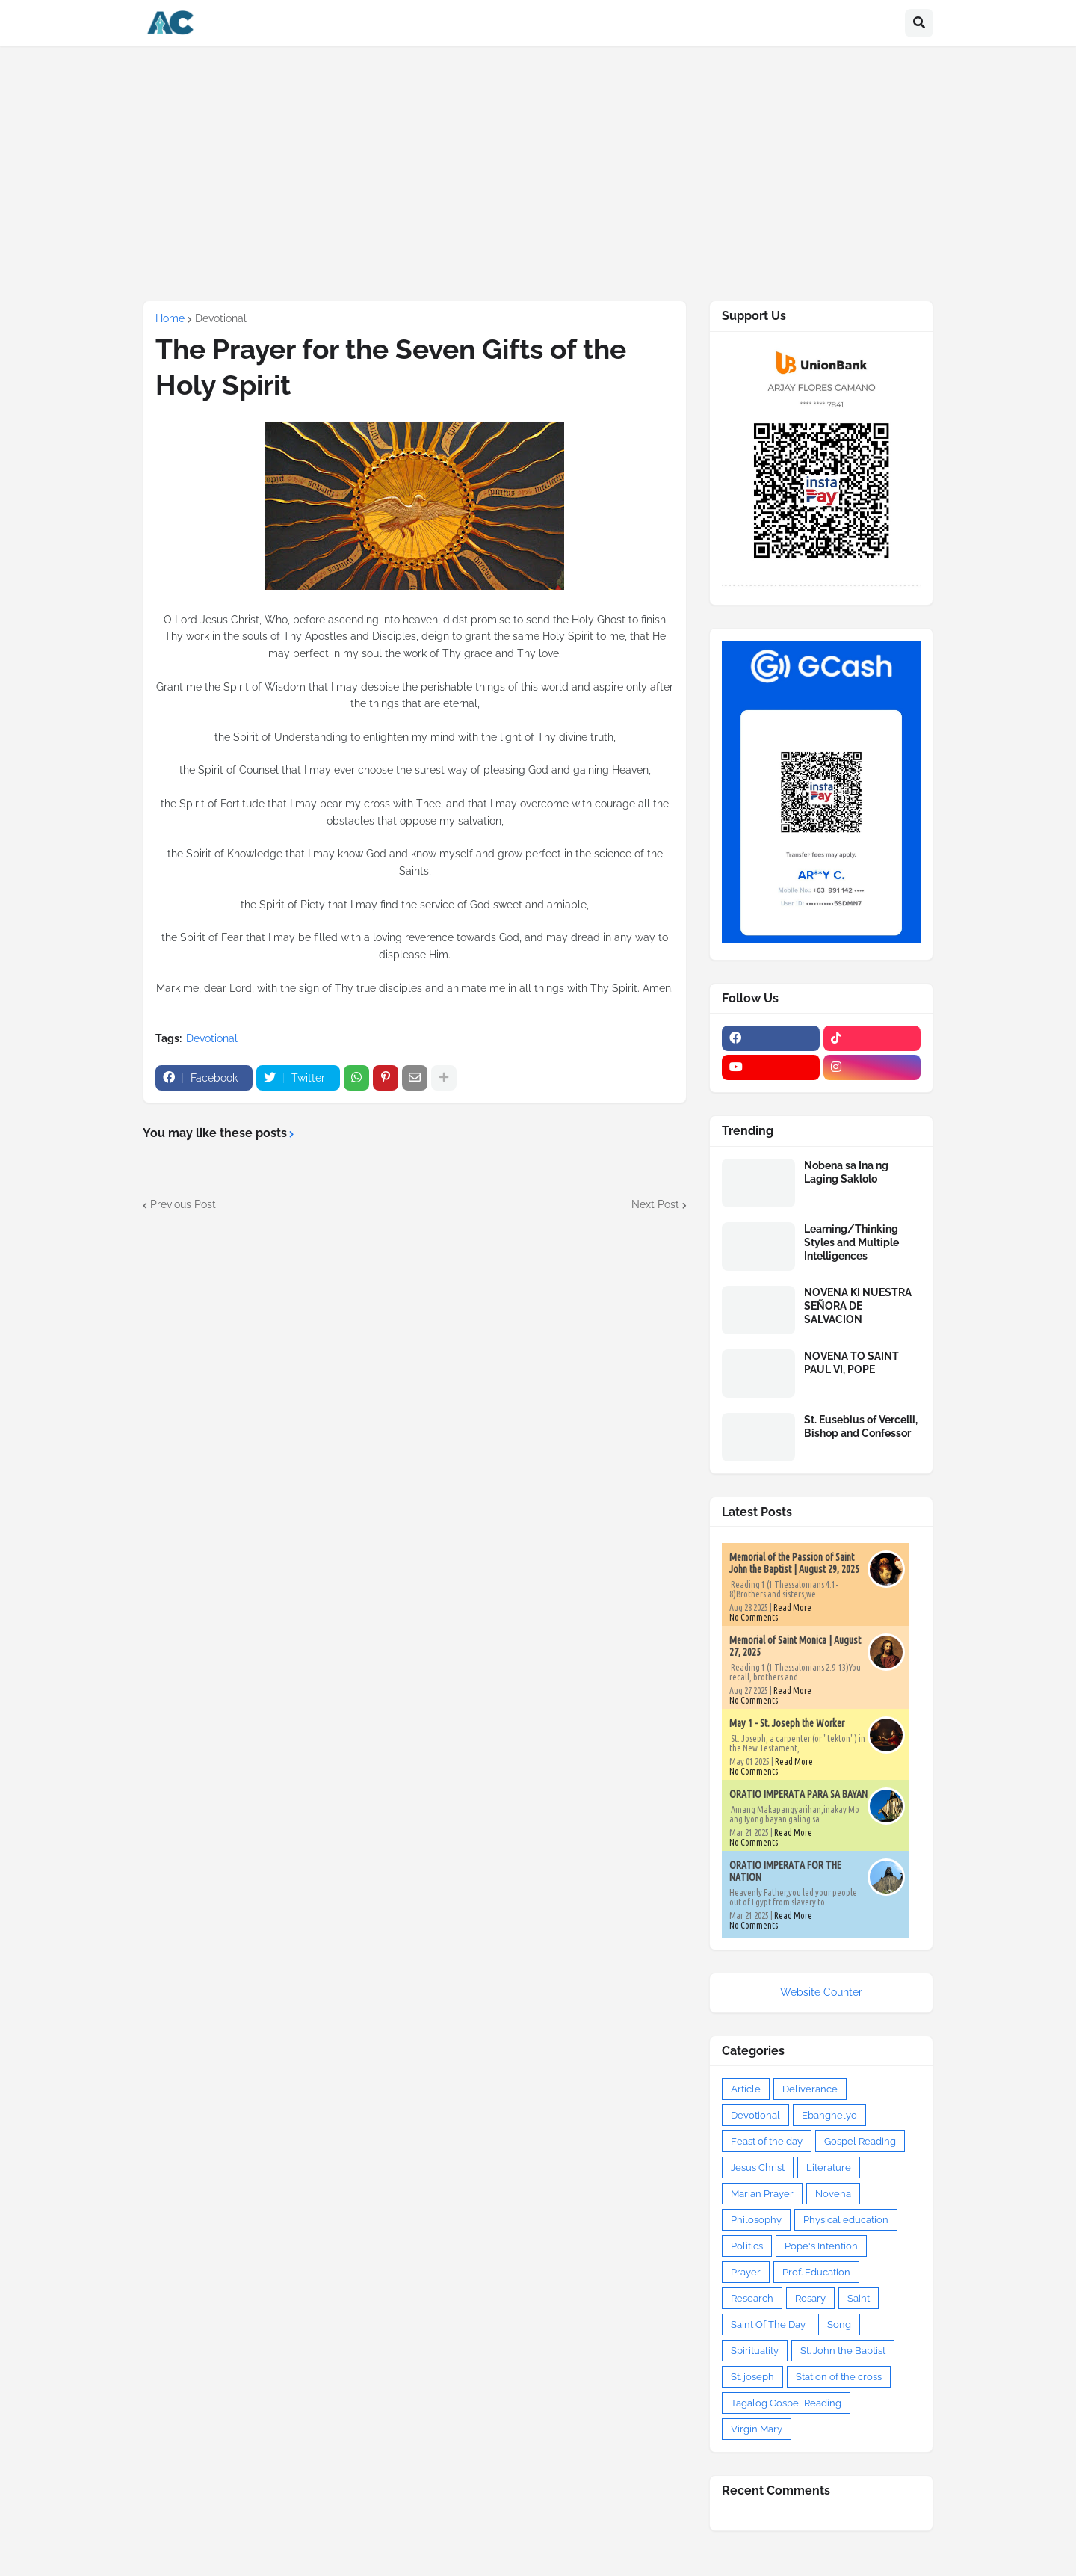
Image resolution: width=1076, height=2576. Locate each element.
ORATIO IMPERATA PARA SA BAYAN (798, 1794)
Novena (833, 2193)
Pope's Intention (821, 2246)
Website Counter (821, 1992)
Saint (858, 2298)
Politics (747, 2246)
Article (746, 2089)
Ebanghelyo (829, 2115)
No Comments (753, 1617)
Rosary (810, 2298)
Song (839, 2324)
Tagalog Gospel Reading (786, 2403)
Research (752, 2298)
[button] (919, 23)
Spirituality (755, 2350)
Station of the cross (839, 2376)
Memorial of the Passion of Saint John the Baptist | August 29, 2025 (794, 1563)
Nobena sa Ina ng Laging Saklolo (846, 1172)
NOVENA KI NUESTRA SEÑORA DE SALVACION (858, 1306)
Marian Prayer (762, 2193)
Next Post (655, 1204)
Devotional (221, 318)
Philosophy (756, 2219)
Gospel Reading (860, 2141)
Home (170, 318)
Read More (792, 1607)
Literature (828, 2167)
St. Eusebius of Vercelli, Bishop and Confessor (861, 1426)
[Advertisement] (538, 173)
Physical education (845, 2219)
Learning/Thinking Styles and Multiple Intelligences (851, 1242)
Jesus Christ (758, 2167)
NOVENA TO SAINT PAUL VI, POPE (851, 1362)
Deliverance (810, 2089)
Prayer (746, 2272)
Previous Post (183, 1204)
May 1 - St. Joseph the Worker (786, 1723)
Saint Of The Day (768, 2324)
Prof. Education (816, 2272)
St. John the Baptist (842, 2350)
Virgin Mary (756, 2429)
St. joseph (752, 2376)
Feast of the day (767, 2141)
